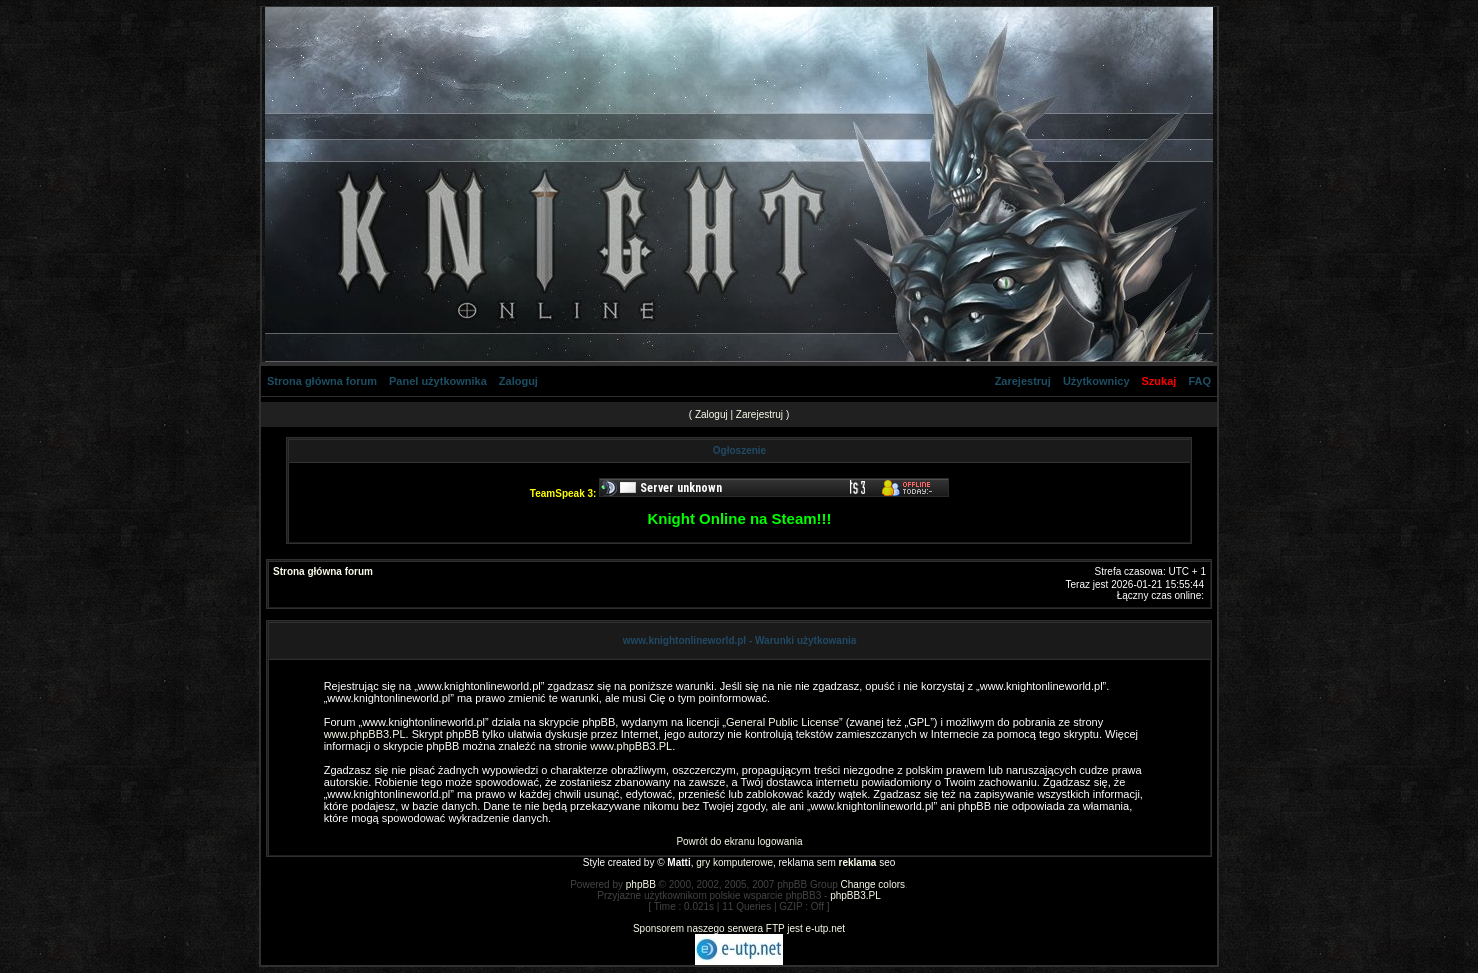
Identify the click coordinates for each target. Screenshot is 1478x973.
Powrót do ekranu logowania (739, 841)
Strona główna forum (322, 381)
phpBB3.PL (855, 895)
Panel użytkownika (438, 381)
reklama (858, 862)
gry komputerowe (734, 862)
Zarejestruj (1023, 381)
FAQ (1199, 381)
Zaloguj (518, 381)
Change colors (873, 884)
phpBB (641, 884)
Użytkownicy (1096, 381)
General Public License (782, 722)
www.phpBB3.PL (365, 734)
